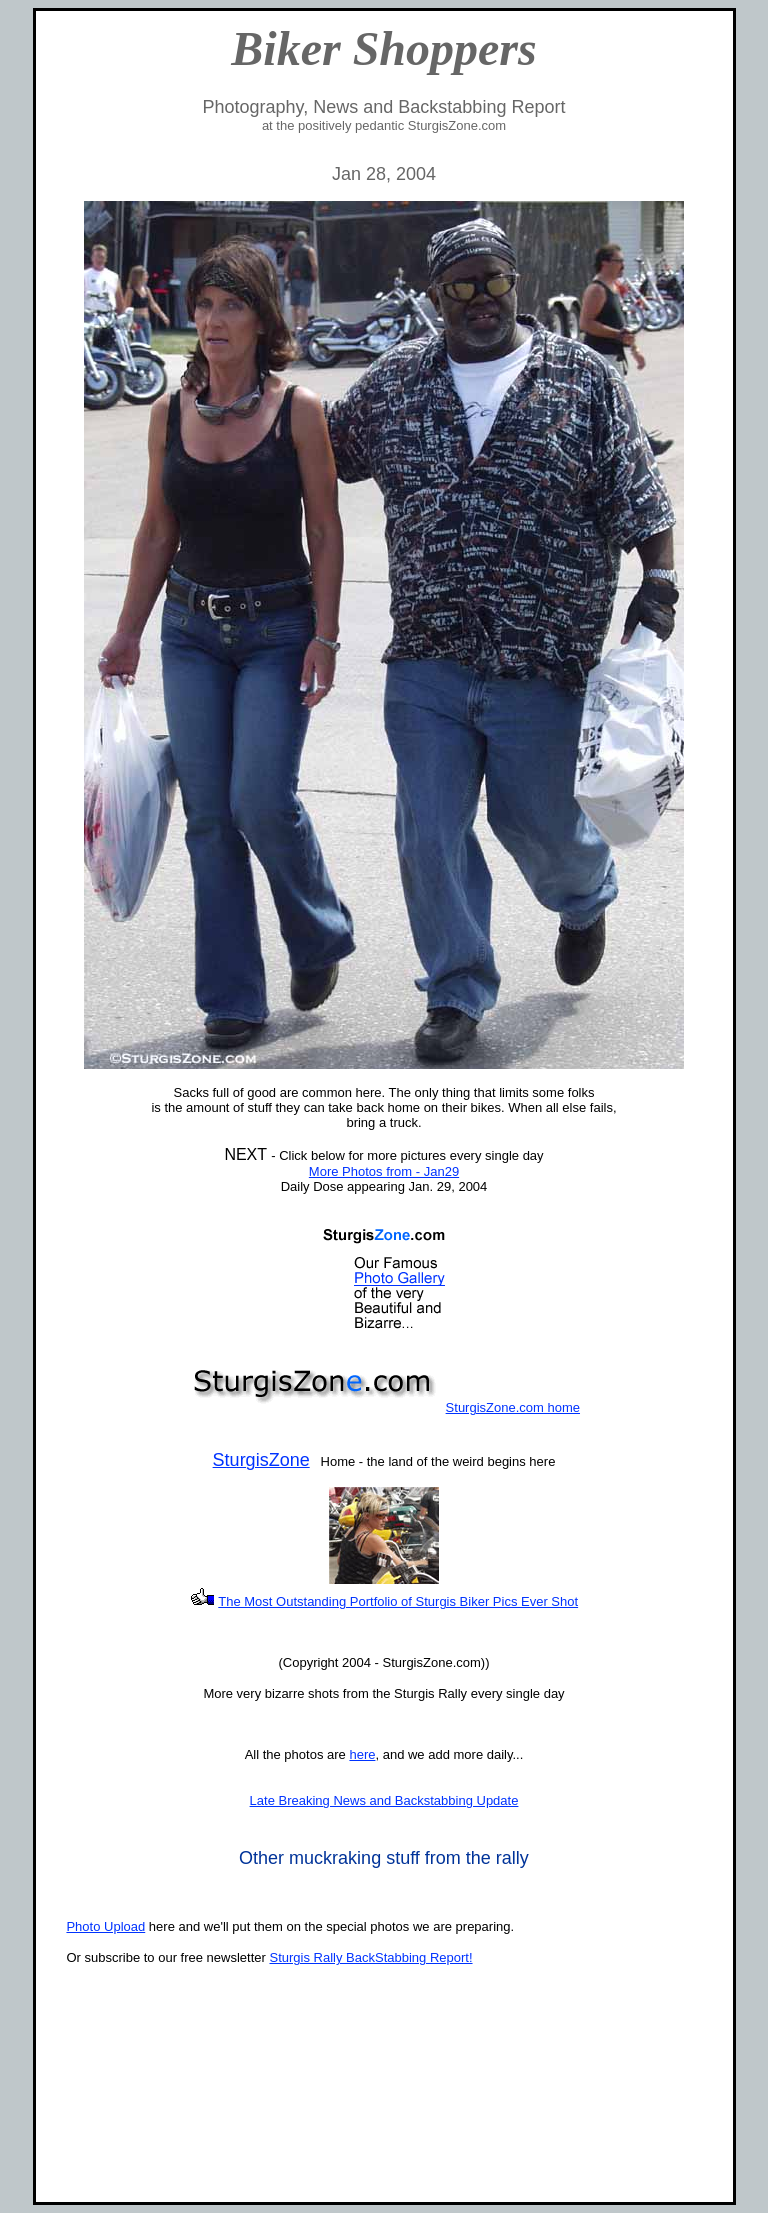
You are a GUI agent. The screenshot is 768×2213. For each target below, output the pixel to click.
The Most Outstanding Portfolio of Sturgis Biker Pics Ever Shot (398, 1601)
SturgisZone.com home (513, 1407)
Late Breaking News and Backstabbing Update (384, 1800)
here (362, 1754)
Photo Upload (105, 1926)
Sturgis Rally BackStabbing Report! (370, 1957)
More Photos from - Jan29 (384, 1171)
